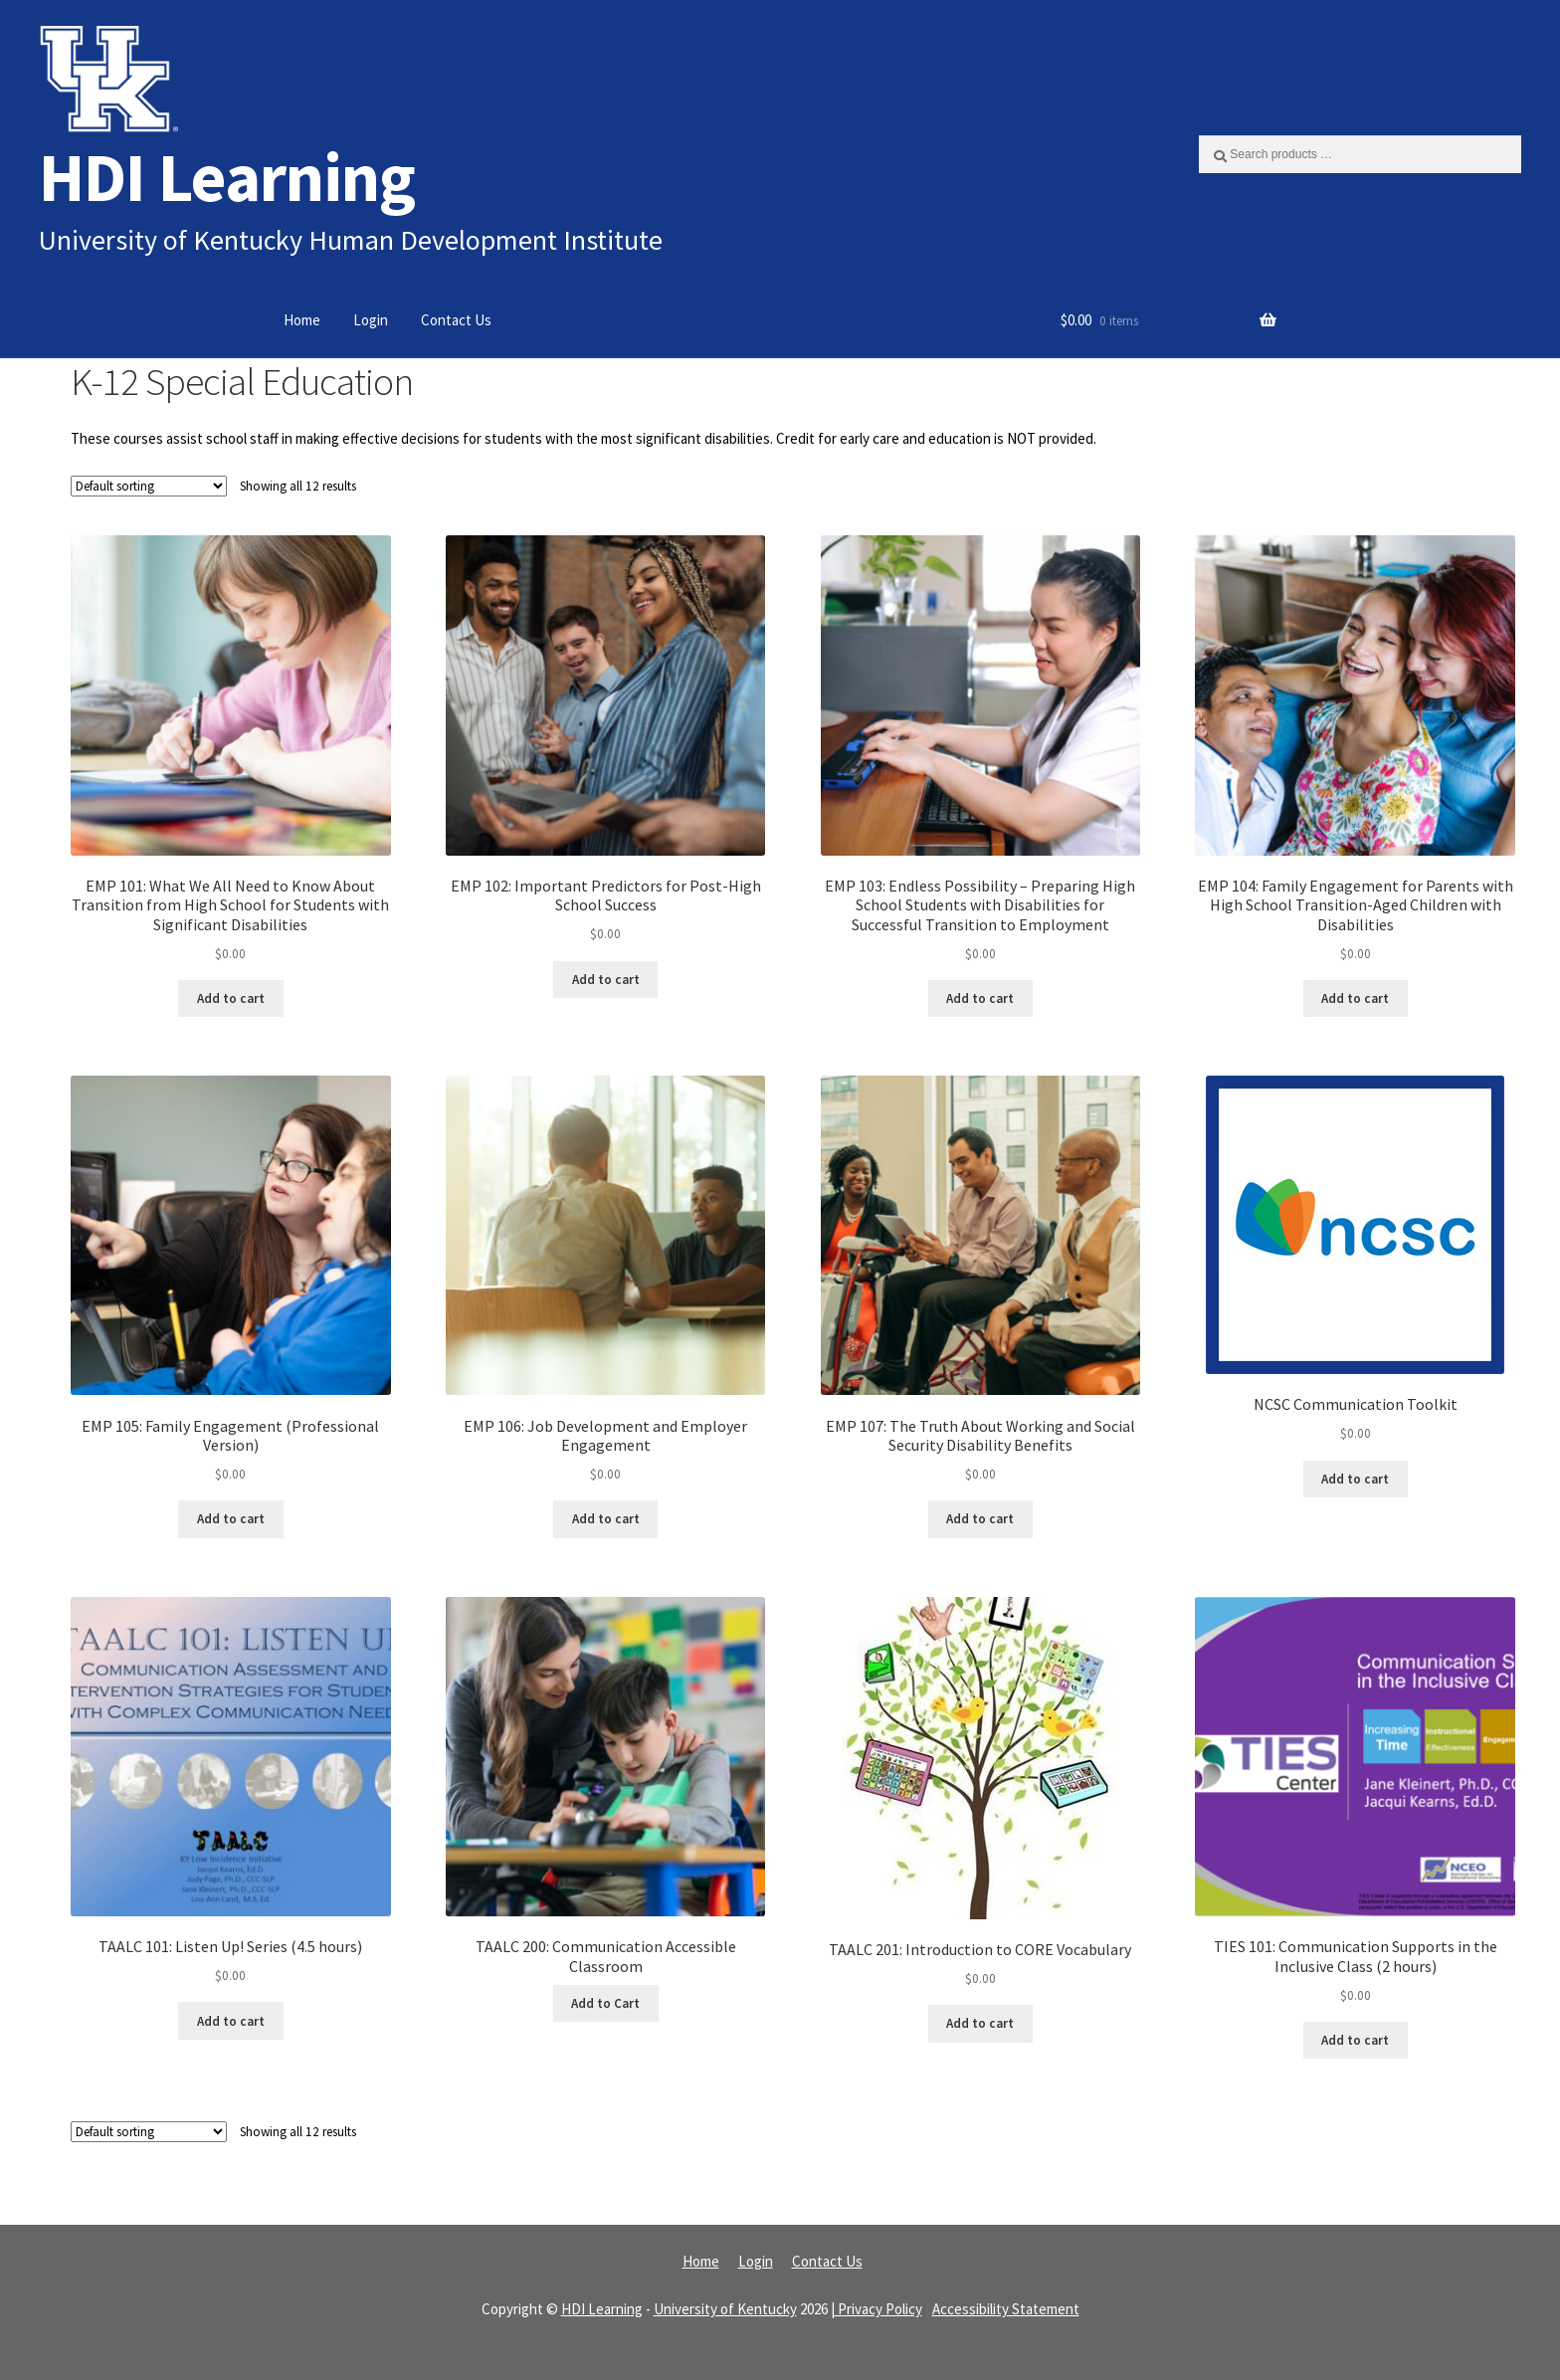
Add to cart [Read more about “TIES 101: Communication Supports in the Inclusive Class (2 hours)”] (1355, 2040)
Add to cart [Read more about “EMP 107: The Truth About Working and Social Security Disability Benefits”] (980, 1518)
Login (370, 319)
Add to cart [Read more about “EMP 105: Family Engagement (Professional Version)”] (231, 1518)
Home (302, 319)
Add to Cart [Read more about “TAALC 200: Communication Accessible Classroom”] (605, 2003)
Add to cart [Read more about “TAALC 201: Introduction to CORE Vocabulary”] (980, 2023)
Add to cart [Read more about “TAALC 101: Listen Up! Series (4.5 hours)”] (231, 2021)
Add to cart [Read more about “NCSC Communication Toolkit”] (1355, 1479)
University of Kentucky (725, 2308)
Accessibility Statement (1005, 2308)
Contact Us (456, 319)
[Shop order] (149, 486)
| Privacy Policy (876, 2308)
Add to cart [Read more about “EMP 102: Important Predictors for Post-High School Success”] (606, 979)
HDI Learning (227, 176)
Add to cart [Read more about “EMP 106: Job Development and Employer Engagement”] (606, 1518)
